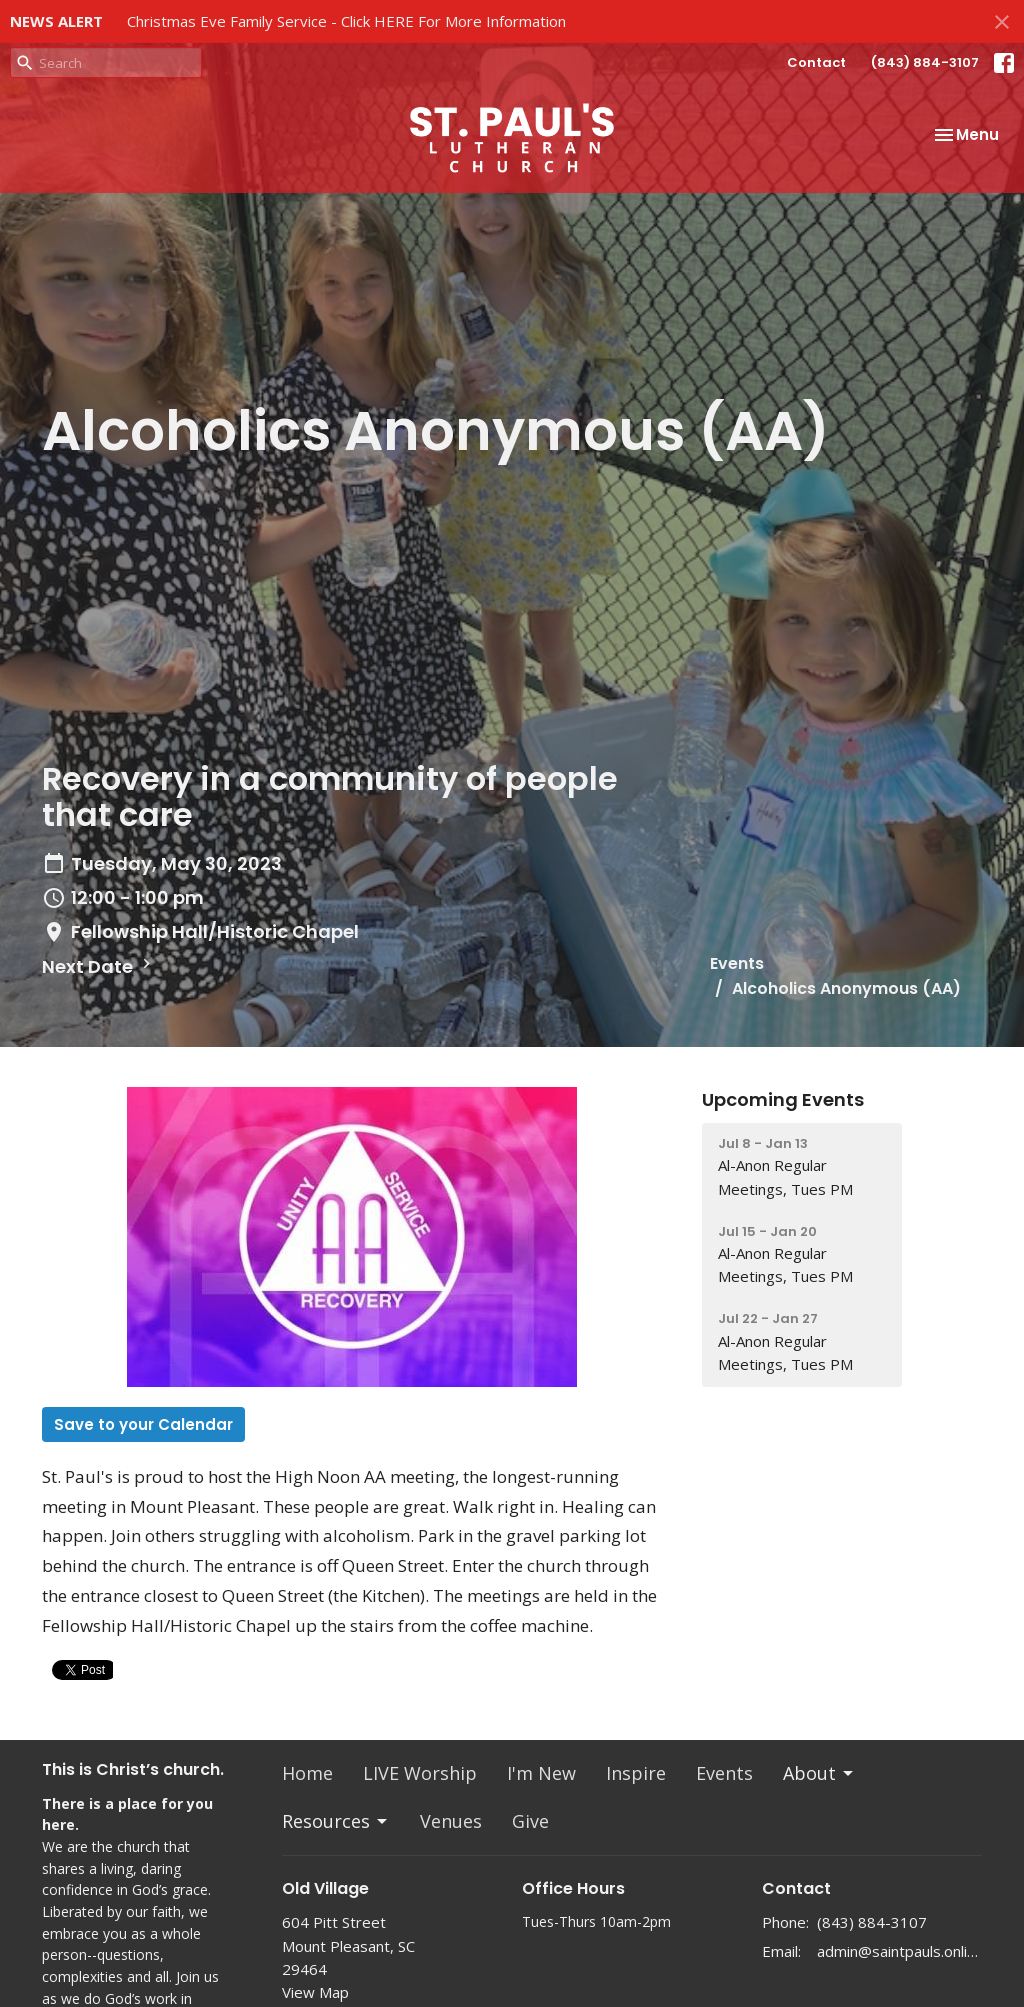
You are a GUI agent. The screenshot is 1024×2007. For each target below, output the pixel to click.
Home (307, 1773)
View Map (315, 1992)
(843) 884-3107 (925, 62)
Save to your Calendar (143, 1424)
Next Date (99, 966)
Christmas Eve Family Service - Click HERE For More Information (346, 21)
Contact (816, 62)
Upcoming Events (783, 1099)
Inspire (636, 1773)
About (819, 1773)
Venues (451, 1821)
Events (737, 963)
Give (530, 1821)
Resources (336, 1821)
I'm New (541, 1773)
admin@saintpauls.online (899, 1951)
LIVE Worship (420, 1773)
